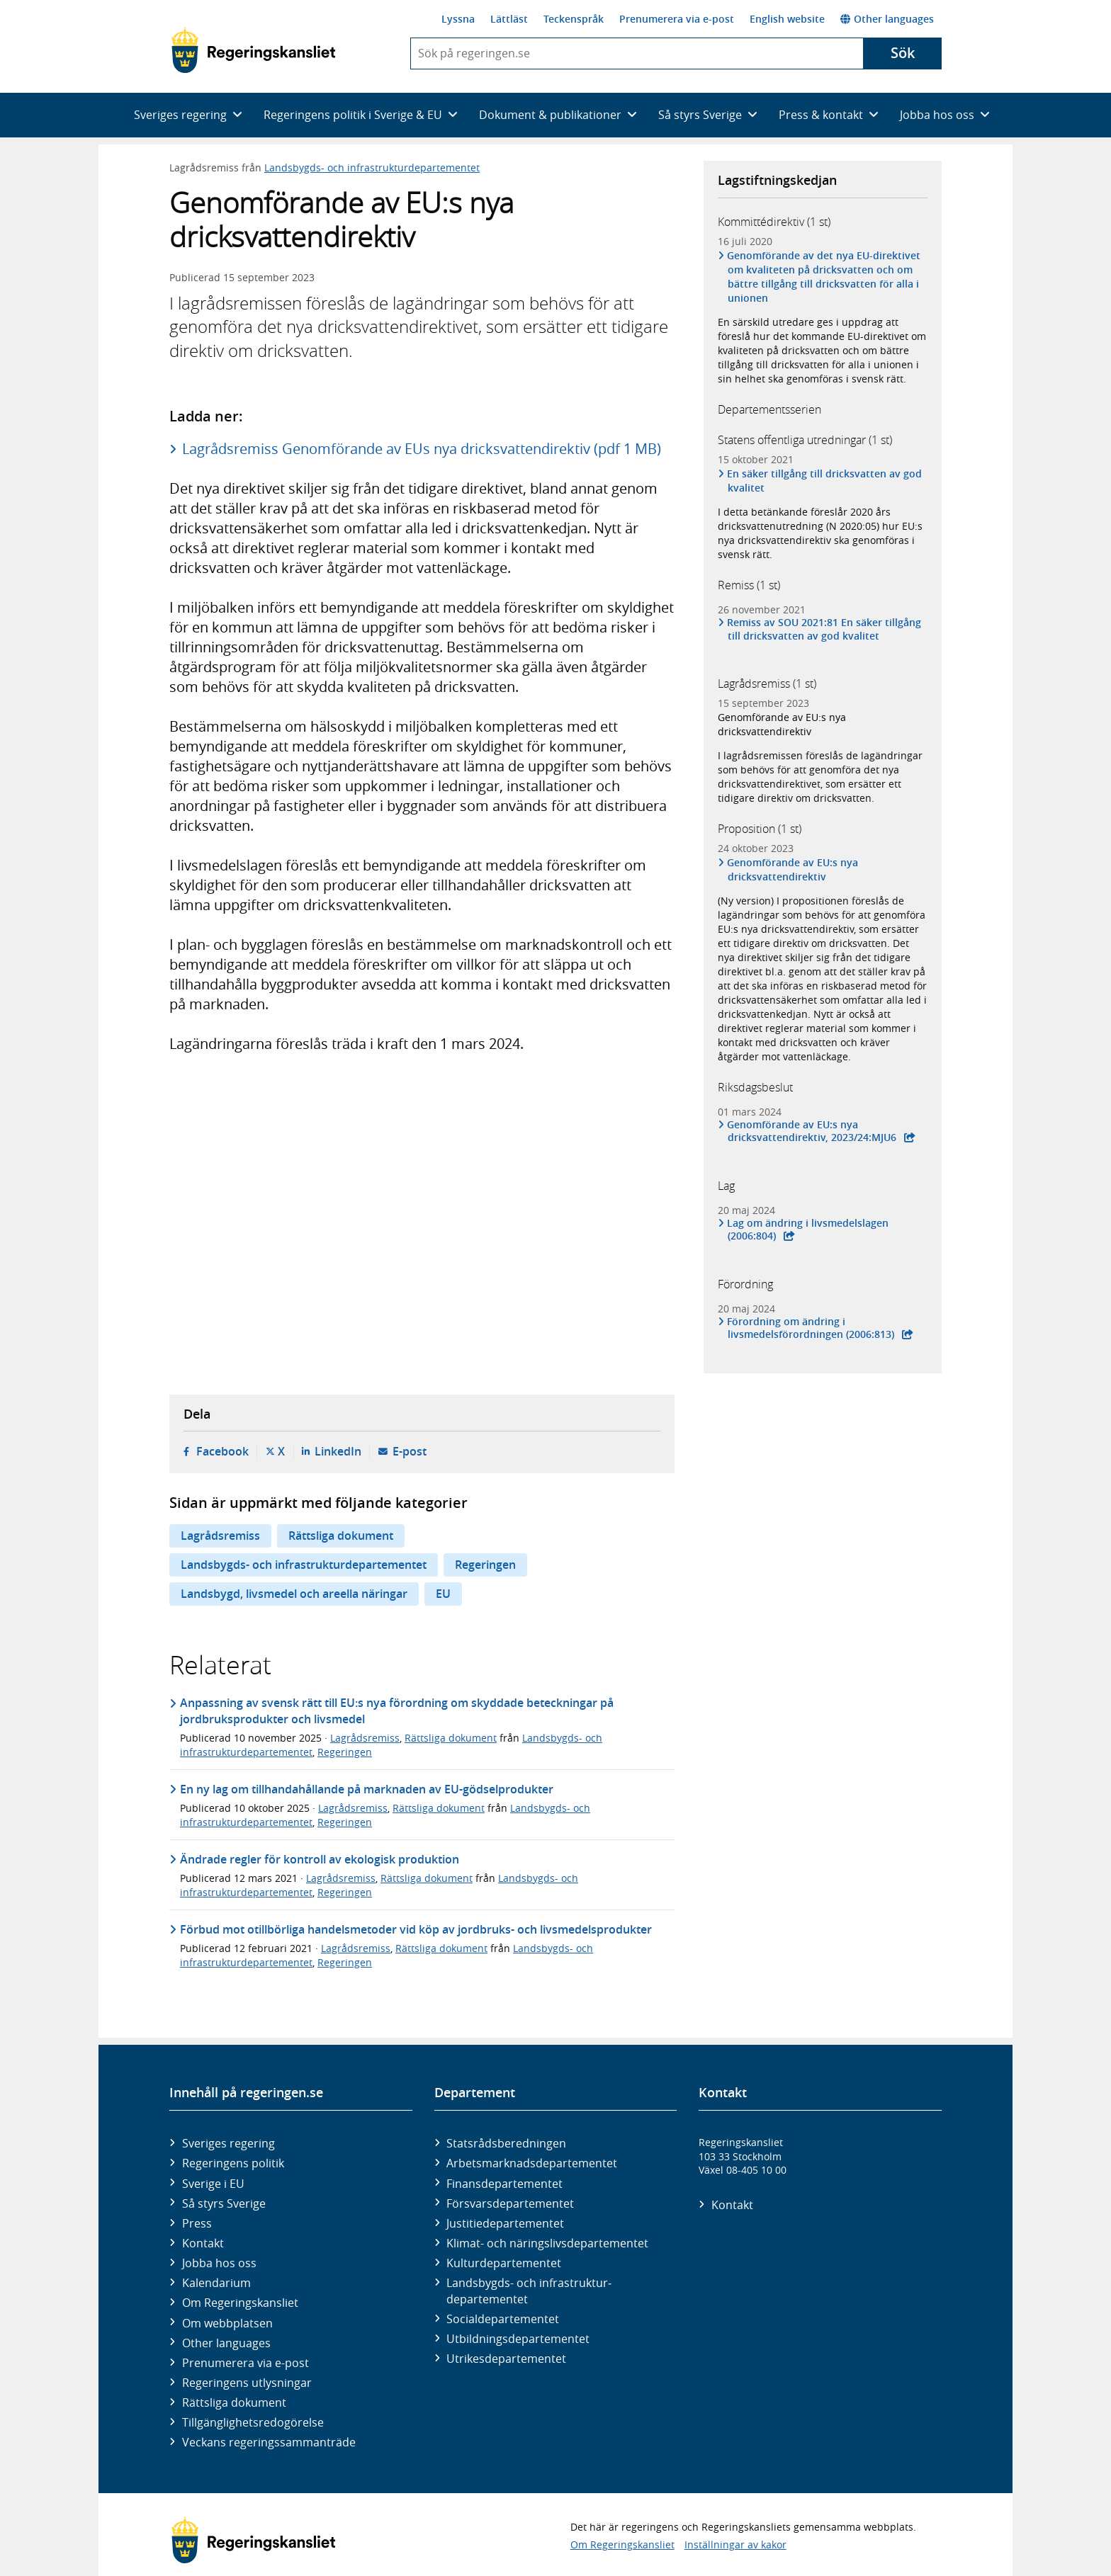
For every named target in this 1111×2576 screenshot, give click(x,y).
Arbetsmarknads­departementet (531, 2163)
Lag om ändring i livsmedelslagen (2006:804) (808, 1229)
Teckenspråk (573, 18)
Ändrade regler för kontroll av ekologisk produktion (319, 1859)
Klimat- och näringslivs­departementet (547, 2243)
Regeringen (485, 1564)
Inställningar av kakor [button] (735, 2544)
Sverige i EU (213, 2183)
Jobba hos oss (219, 2263)
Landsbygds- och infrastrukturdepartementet (372, 167)
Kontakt (203, 2243)
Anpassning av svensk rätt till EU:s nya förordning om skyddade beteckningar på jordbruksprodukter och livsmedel (397, 1710)
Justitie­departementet (505, 2223)
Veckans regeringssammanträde (269, 2442)
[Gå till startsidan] (253, 50)
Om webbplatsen (227, 2323)
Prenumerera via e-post (676, 18)
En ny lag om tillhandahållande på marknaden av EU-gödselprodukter (366, 1789)
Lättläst (509, 18)
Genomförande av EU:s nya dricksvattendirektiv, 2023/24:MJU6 (812, 1131)
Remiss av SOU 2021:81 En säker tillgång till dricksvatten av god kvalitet (824, 629)
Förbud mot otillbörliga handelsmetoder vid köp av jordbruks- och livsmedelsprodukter (416, 1929)
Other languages (887, 18)
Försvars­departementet (510, 2203)
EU (443, 1593)
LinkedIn (338, 1451)
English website (787, 18)
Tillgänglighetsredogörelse (253, 2422)
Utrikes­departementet (506, 2358)
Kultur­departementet (503, 2263)
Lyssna (458, 18)
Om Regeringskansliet (240, 2302)
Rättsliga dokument (340, 1535)
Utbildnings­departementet (518, 2339)
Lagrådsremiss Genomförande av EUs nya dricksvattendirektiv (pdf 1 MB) (421, 448)
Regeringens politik (233, 2163)
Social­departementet (502, 2319)
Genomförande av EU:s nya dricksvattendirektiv (782, 724)
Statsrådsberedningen (506, 2143)
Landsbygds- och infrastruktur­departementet (528, 2290)
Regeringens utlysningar (247, 2382)
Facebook (222, 1451)
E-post (410, 1451)
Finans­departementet (504, 2183)
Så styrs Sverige (224, 2203)
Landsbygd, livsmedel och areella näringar (294, 1593)
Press (197, 2223)
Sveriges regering (228, 2143)
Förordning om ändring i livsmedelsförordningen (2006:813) (811, 1328)
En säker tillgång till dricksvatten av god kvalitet (825, 480)
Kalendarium (216, 2283)
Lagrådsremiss (220, 1535)
